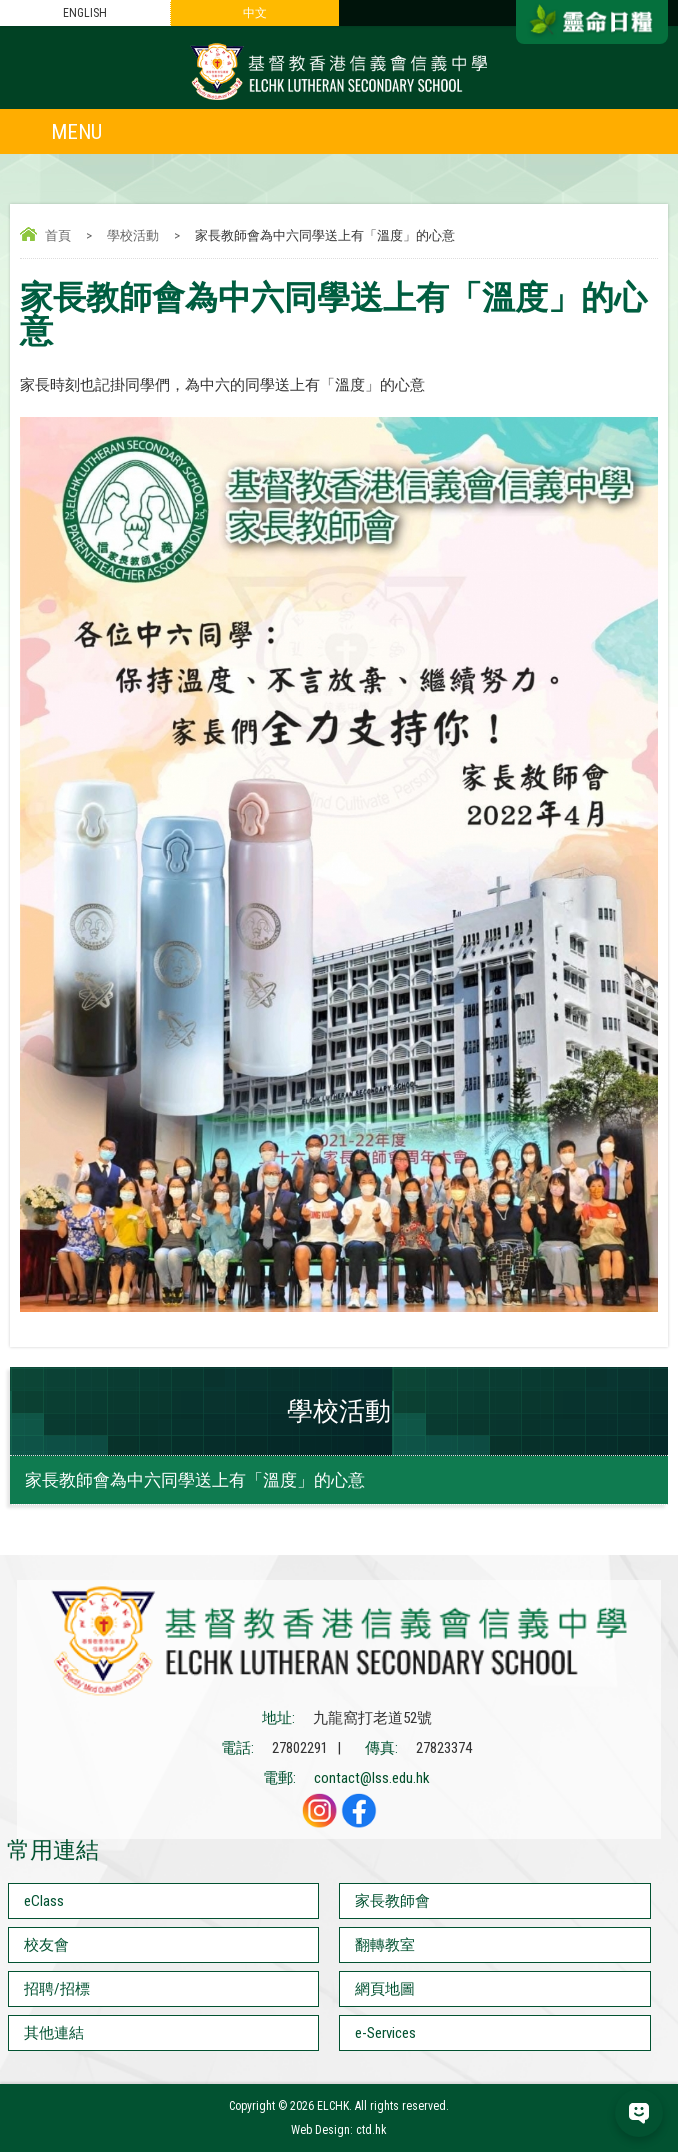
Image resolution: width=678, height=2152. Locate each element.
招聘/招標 (57, 1989)
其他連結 (54, 2033)
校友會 (46, 1945)
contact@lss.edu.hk (372, 1778)
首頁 (58, 235)
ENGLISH (85, 13)
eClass (44, 1901)
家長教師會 (392, 1901)
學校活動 (133, 235)
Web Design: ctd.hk (339, 2130)
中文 (255, 13)
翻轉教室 (385, 1945)
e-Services (385, 2033)
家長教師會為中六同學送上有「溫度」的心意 (195, 1480)
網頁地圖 (385, 1989)
